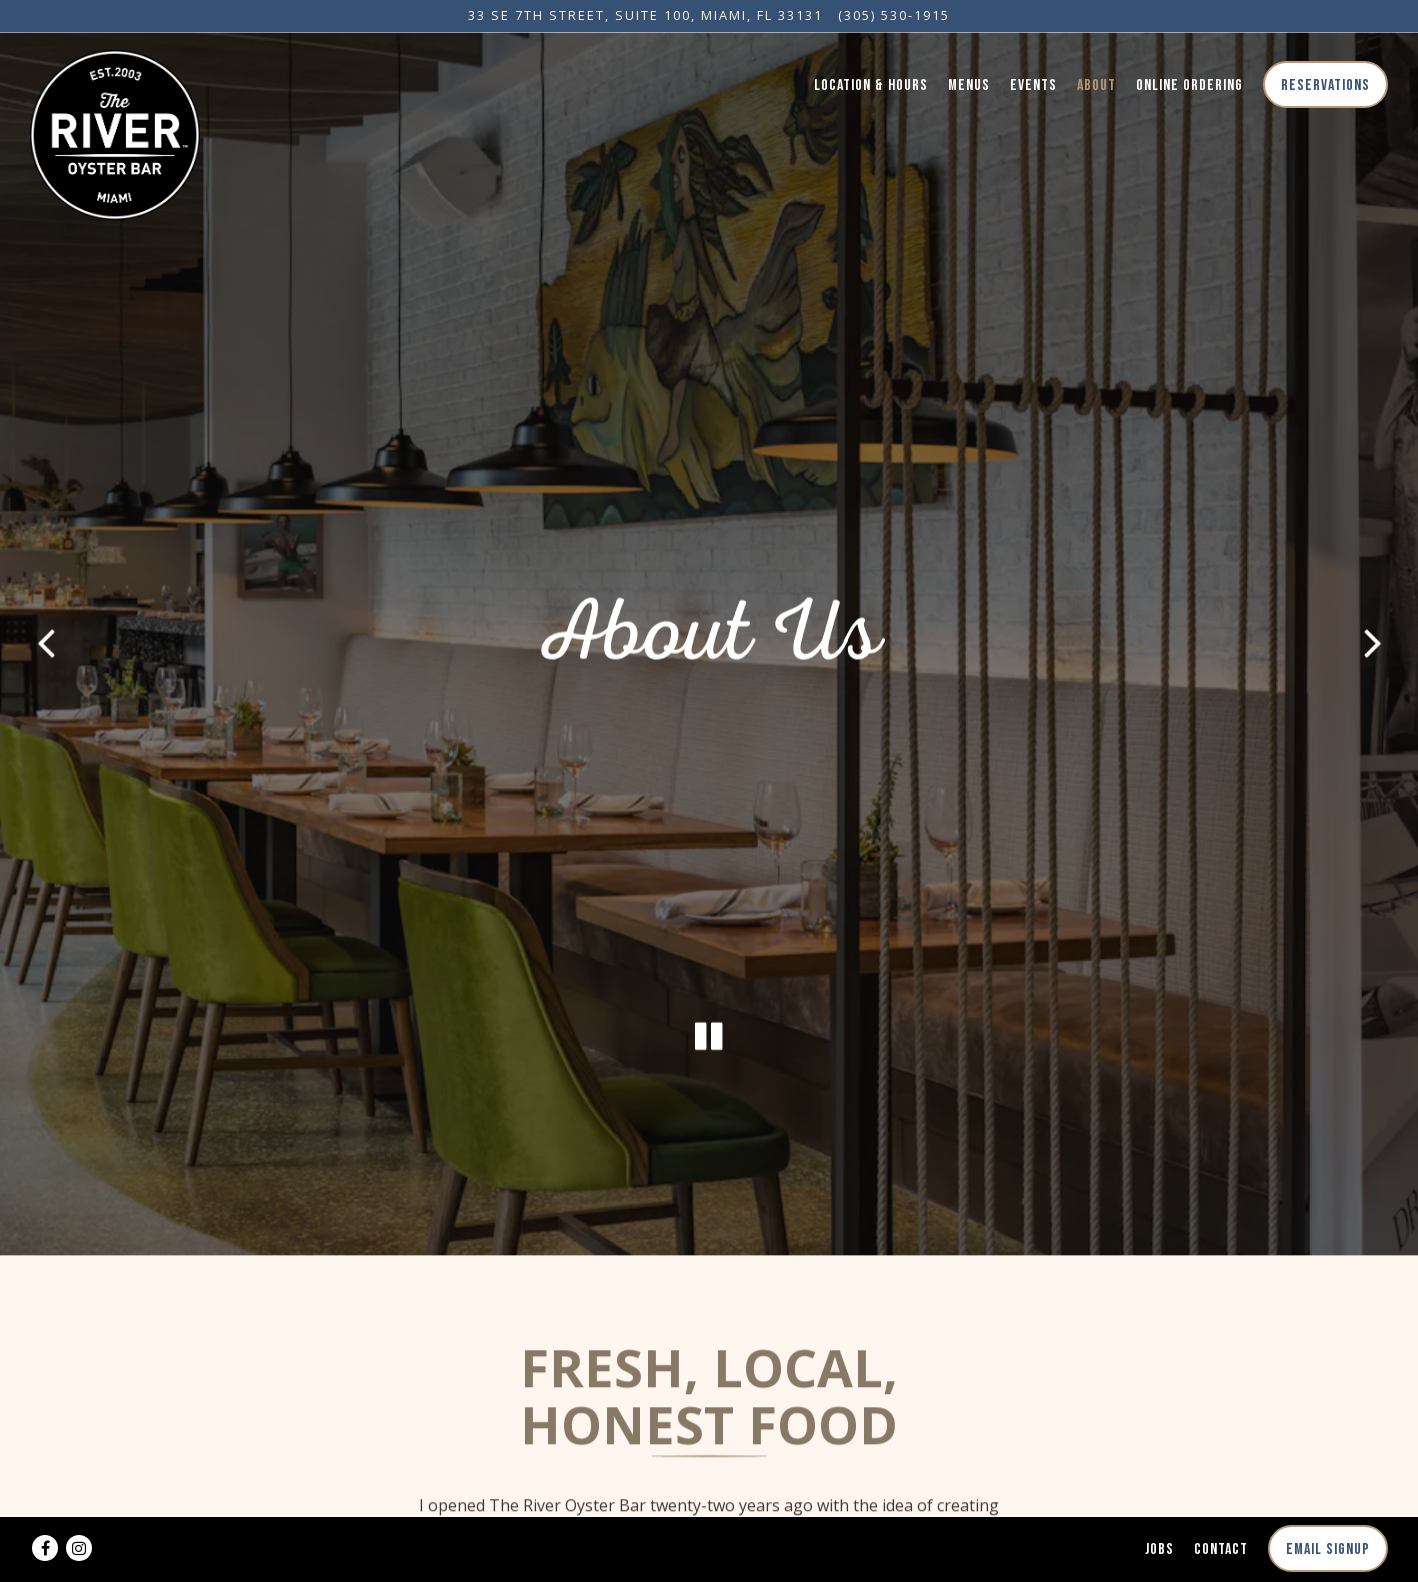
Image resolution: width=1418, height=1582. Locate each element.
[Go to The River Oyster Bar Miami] (645, 15)
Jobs (1159, 1504)
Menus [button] (969, 85)
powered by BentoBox (709, 1558)
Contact (1221, 1504)
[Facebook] (45, 1503)
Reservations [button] (1325, 85)
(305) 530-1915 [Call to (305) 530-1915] (894, 15)
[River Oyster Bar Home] (115, 133)
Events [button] (1033, 85)
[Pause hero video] (709, 970)
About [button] (1096, 85)
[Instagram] (79, 1503)
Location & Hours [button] (871, 85)
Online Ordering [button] (1189, 85)
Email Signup (1328, 1504)
